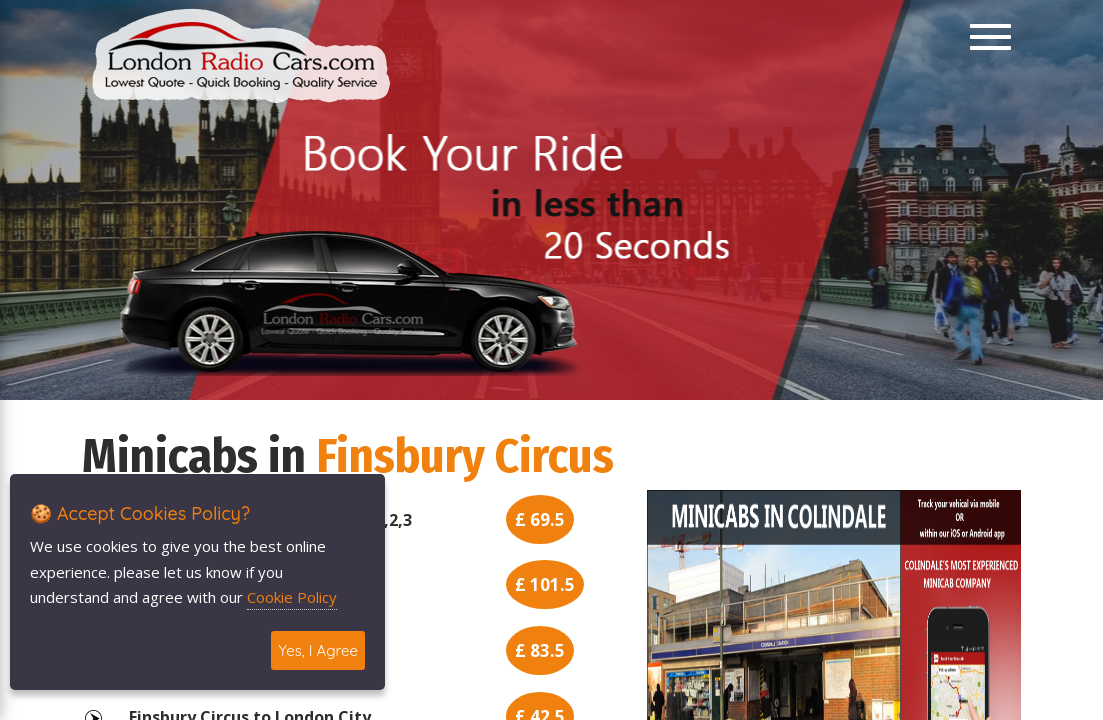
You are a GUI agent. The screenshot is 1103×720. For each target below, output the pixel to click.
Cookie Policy (292, 597)
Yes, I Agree (318, 650)
